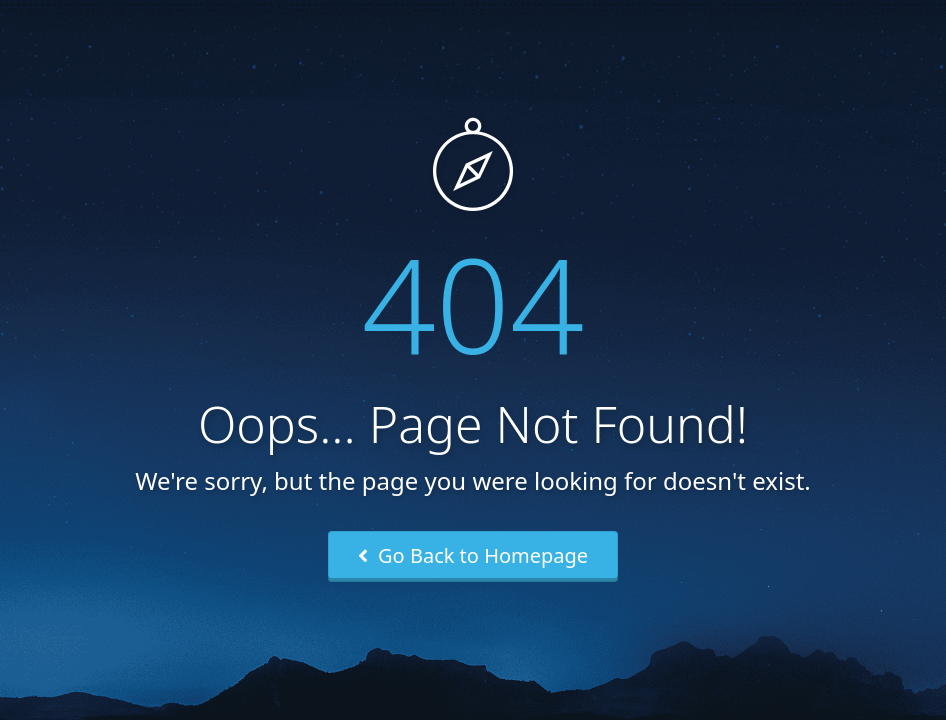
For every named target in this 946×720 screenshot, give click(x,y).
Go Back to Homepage (473, 555)
